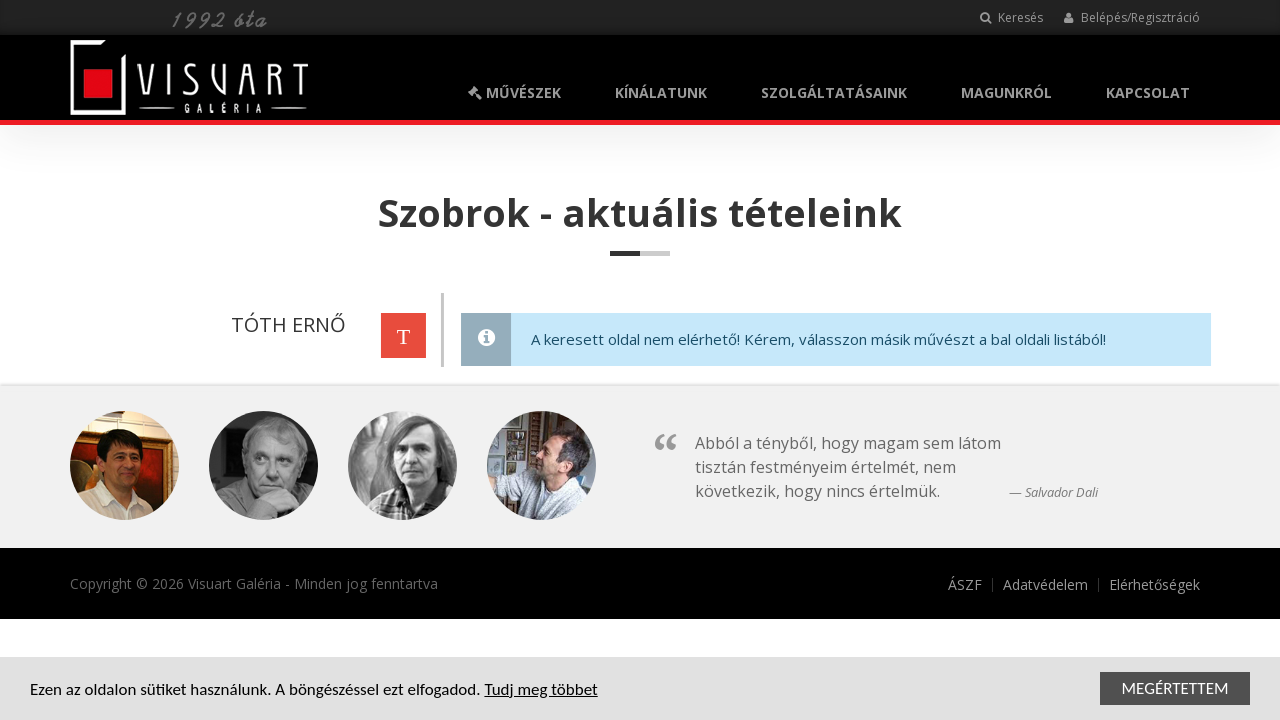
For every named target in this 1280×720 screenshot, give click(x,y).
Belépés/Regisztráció (1131, 17)
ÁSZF (965, 585)
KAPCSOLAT (1148, 92)
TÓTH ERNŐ (285, 324)
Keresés (1011, 17)
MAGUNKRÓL (1006, 92)
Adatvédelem (1045, 585)
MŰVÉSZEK (514, 92)
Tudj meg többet (540, 691)
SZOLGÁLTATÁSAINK (834, 92)
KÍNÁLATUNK (661, 92)
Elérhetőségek (1154, 585)
